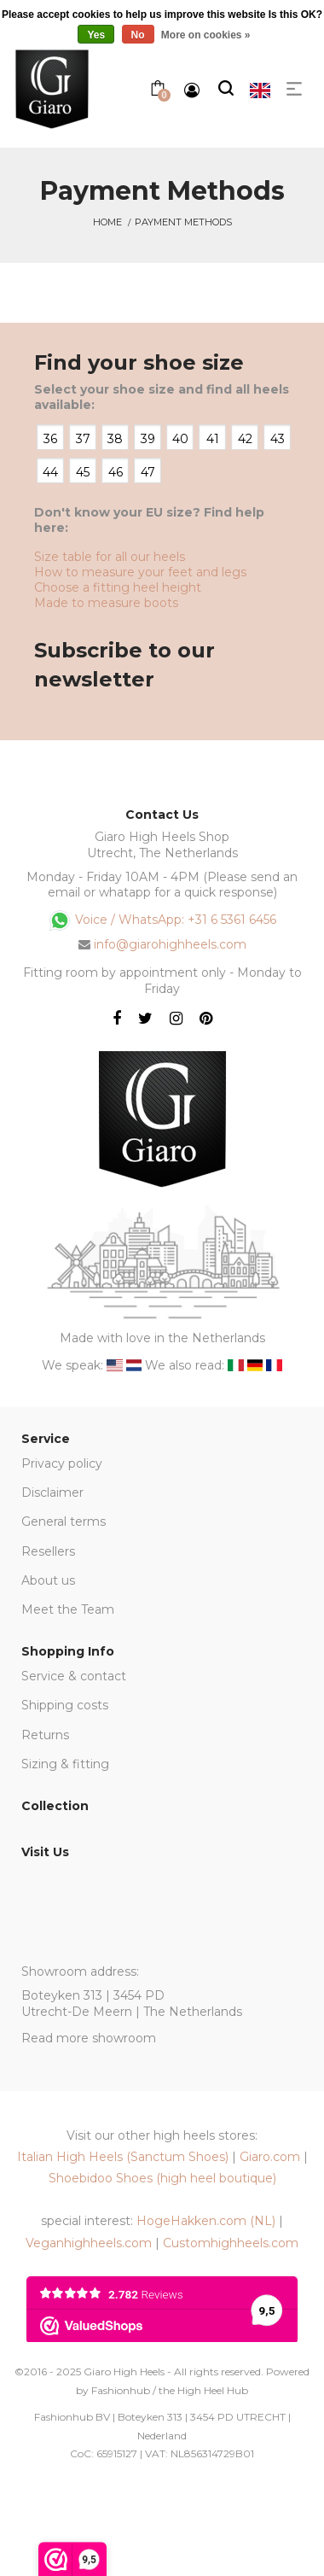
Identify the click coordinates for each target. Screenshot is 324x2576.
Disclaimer (52, 1492)
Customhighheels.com (230, 2243)
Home (107, 222)
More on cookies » (206, 35)
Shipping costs (64, 1705)
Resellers (48, 1551)
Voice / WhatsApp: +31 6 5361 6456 (162, 920)
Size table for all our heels (109, 556)
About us (48, 1580)
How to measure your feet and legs (140, 572)
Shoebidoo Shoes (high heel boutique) (162, 2178)
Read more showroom (88, 2038)
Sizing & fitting (65, 1764)
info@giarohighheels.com (170, 944)
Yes (96, 35)
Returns (45, 1735)
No (138, 35)
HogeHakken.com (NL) (205, 2220)
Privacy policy (61, 1463)
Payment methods (183, 222)
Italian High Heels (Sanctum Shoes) (123, 2156)
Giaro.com (270, 2156)
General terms (63, 1521)
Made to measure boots (106, 602)
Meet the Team (67, 1609)
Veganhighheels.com (89, 2243)
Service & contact (73, 1676)
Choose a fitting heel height (117, 587)
